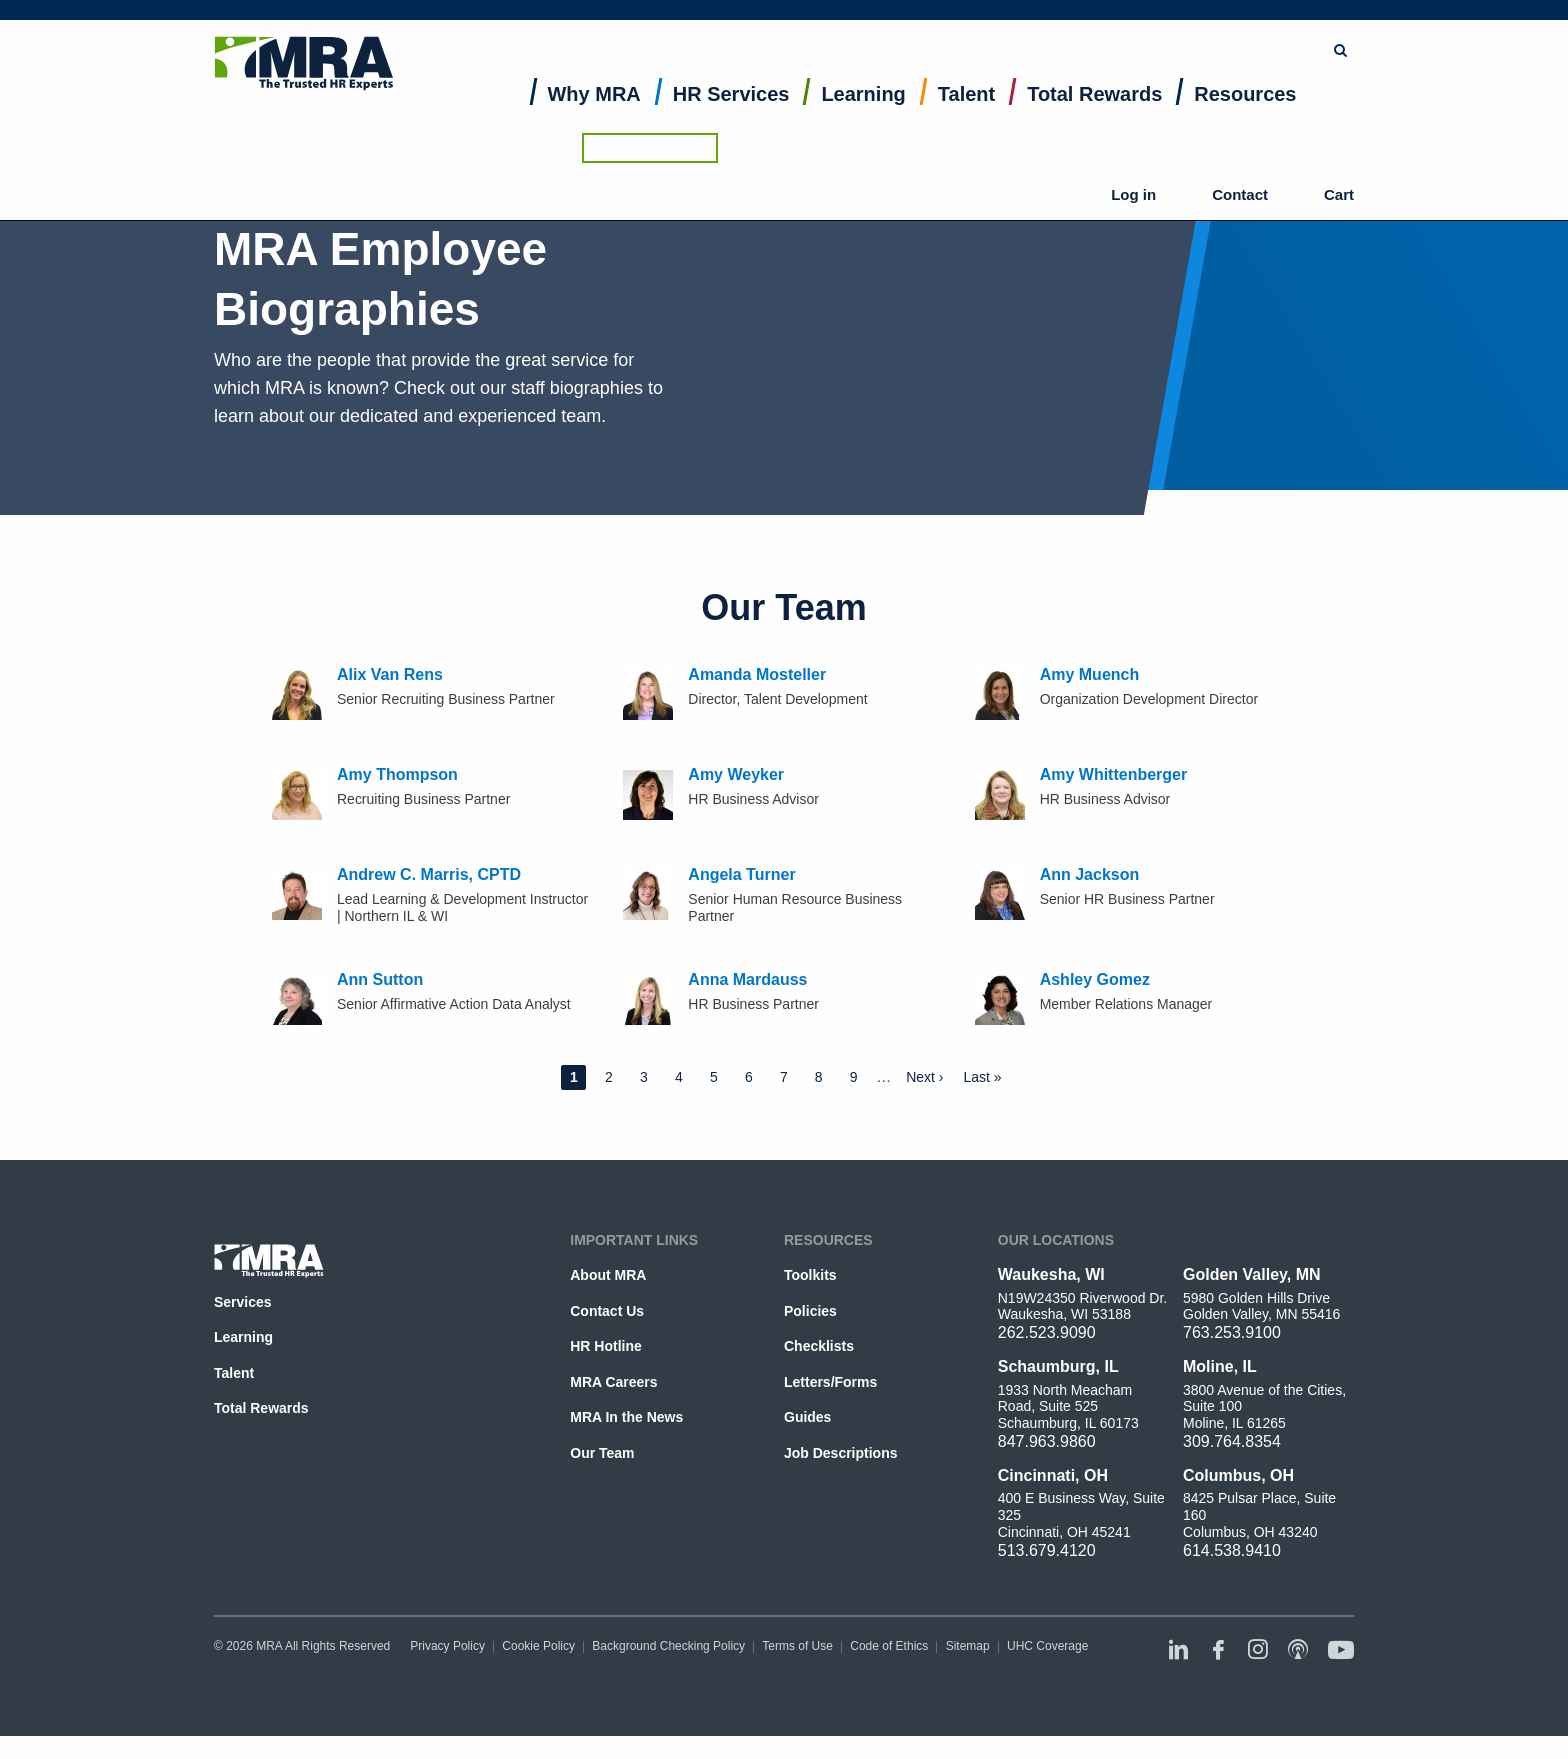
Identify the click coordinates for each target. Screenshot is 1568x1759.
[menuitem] (594, 120)
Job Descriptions (840, 1453)
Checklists (819, 1346)
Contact (1259, 80)
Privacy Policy (447, 1646)
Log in (1188, 80)
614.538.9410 (1232, 1550)
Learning (863, 116)
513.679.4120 (1047, 1550)
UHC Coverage (1047, 1646)
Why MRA (594, 116)
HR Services (731, 116)
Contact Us (607, 1311)
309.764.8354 (1232, 1441)
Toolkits (810, 1275)
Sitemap (968, 1646)
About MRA (608, 1275)
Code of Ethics (889, 1646)
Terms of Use (797, 1646)
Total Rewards (1094, 116)
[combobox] (909, 25)
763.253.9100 (1232, 1332)
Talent (966, 116)
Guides (807, 1417)
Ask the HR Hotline (1286, 25)
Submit (1016, 25)
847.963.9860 (1047, 1441)
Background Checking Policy (668, 1646)
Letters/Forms (830, 1382)
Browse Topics (1120, 24)
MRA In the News (626, 1417)
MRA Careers (613, 1382)
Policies (810, 1311)
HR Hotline (605, 1346)
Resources (1245, 116)
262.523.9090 (1047, 1332)
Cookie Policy (538, 1646)
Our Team (602, 1453)
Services (243, 1302)
